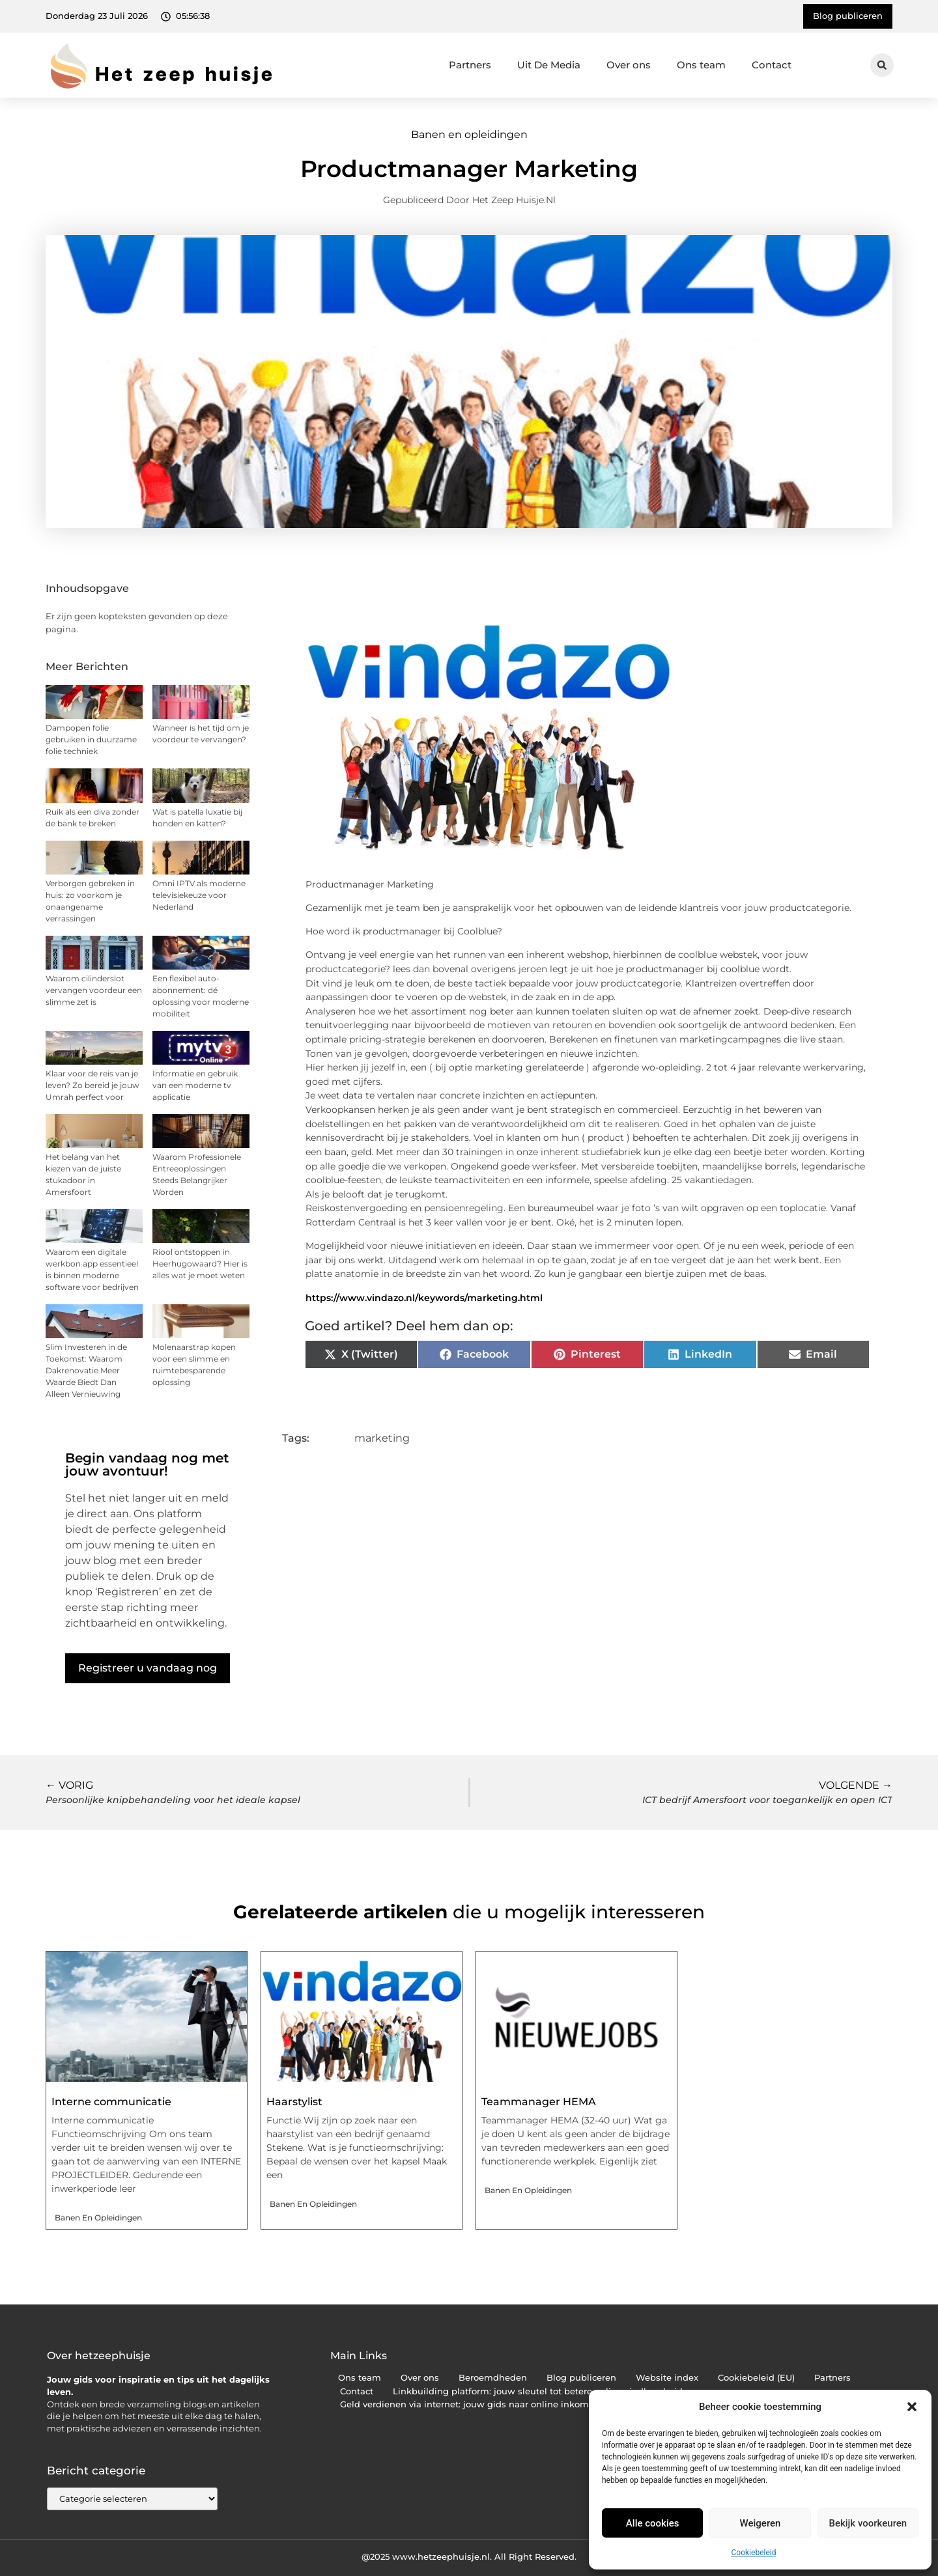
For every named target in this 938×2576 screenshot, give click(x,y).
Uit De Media (548, 65)
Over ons (628, 65)
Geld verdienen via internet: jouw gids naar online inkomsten (474, 2404)
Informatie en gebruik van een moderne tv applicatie (195, 1085)
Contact (771, 65)
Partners (470, 65)
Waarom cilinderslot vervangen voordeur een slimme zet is (94, 990)
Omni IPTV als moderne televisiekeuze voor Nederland (199, 895)
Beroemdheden (493, 2378)
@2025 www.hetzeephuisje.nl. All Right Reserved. (469, 2556)
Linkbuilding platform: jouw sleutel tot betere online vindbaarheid (538, 2391)
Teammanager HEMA (538, 2101)
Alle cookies (652, 2523)
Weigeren (760, 2523)
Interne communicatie (111, 2101)
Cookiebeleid (754, 2552)
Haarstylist (294, 2101)
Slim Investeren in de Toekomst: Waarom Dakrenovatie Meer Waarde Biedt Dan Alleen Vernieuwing (86, 1370)
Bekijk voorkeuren (868, 2523)
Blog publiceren (581, 2378)
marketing (382, 1438)
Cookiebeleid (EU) (756, 2378)
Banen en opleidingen (469, 134)
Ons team (701, 65)
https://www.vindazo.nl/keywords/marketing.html (424, 1298)
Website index (667, 2378)
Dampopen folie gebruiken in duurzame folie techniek (91, 739)
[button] (911, 2406)
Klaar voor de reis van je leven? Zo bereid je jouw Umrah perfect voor (92, 1085)
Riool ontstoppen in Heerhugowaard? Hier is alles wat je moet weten (200, 1263)
